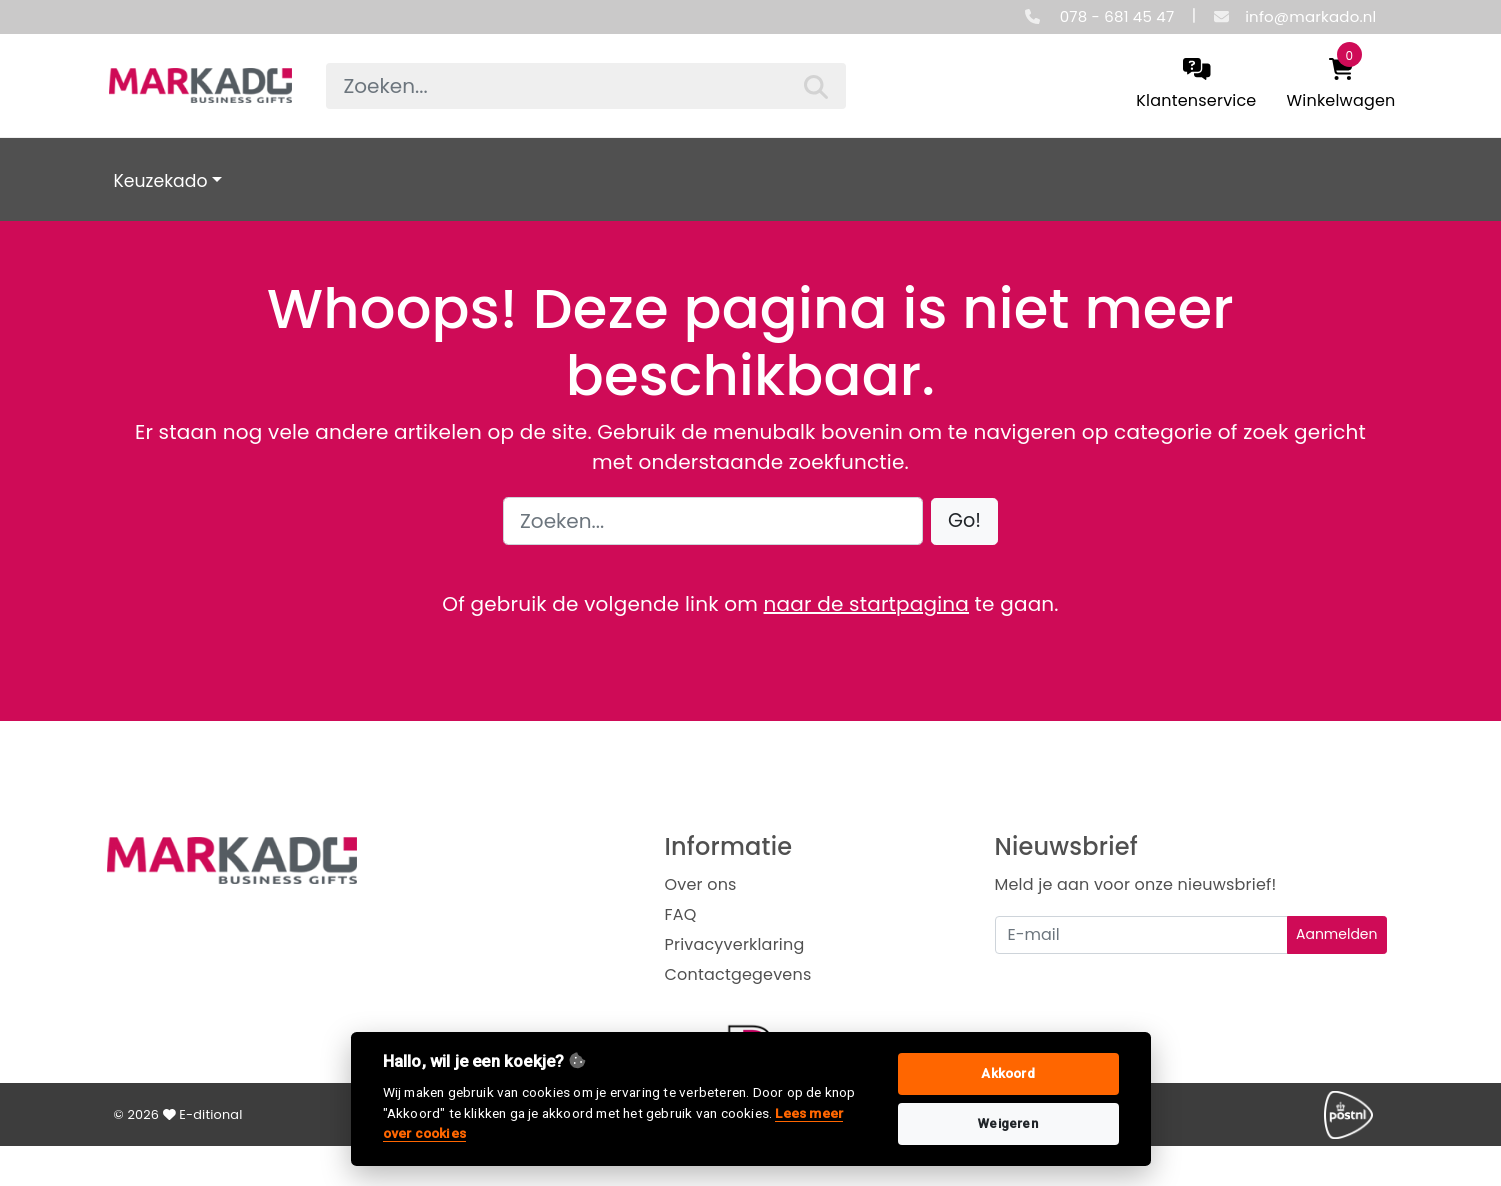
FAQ (681, 914)
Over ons (701, 884)
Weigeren (1008, 1123)
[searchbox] (586, 86)
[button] (964, 521)
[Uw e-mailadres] (1141, 935)
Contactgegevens (738, 974)
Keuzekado (161, 181)
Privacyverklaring (735, 944)
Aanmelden (1337, 934)
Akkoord (1007, 1073)
